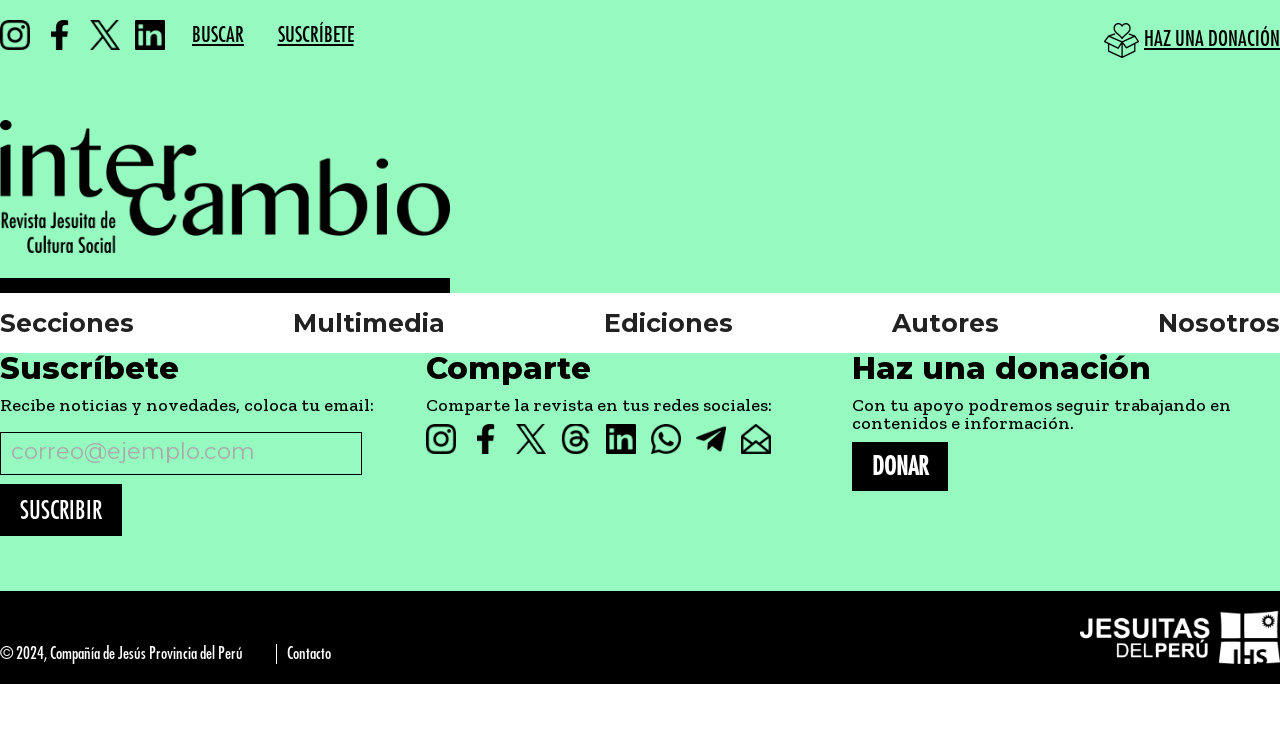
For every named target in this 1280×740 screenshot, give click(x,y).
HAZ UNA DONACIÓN (1212, 39)
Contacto (309, 653)
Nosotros (1219, 323)
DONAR (900, 466)
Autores (945, 323)
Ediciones (668, 323)
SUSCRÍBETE (316, 35)
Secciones (67, 323)
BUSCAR (218, 35)
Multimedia (369, 323)
